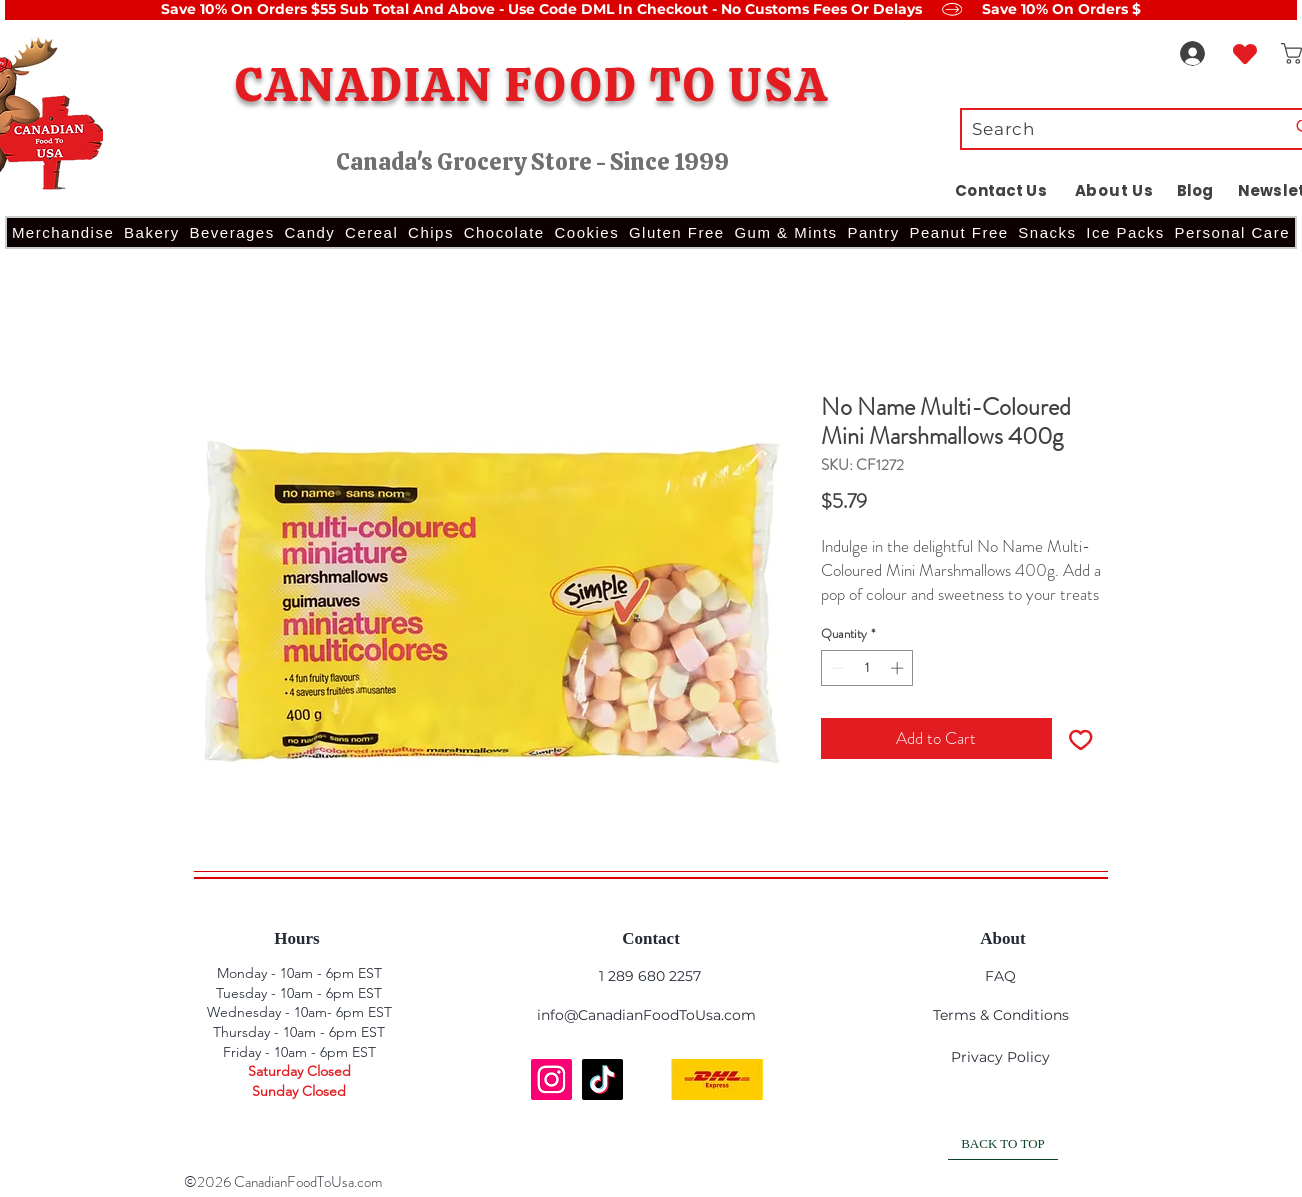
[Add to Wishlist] (1081, 739)
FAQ (1000, 976)
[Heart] (1245, 53)
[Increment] (899, 668)
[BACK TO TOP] (1003, 1145)
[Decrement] (836, 668)
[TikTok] (602, 1079)
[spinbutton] (867, 668)
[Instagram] (551, 1079)
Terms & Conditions (1001, 1015)
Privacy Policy (1000, 1057)
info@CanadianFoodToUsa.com (646, 1015)
